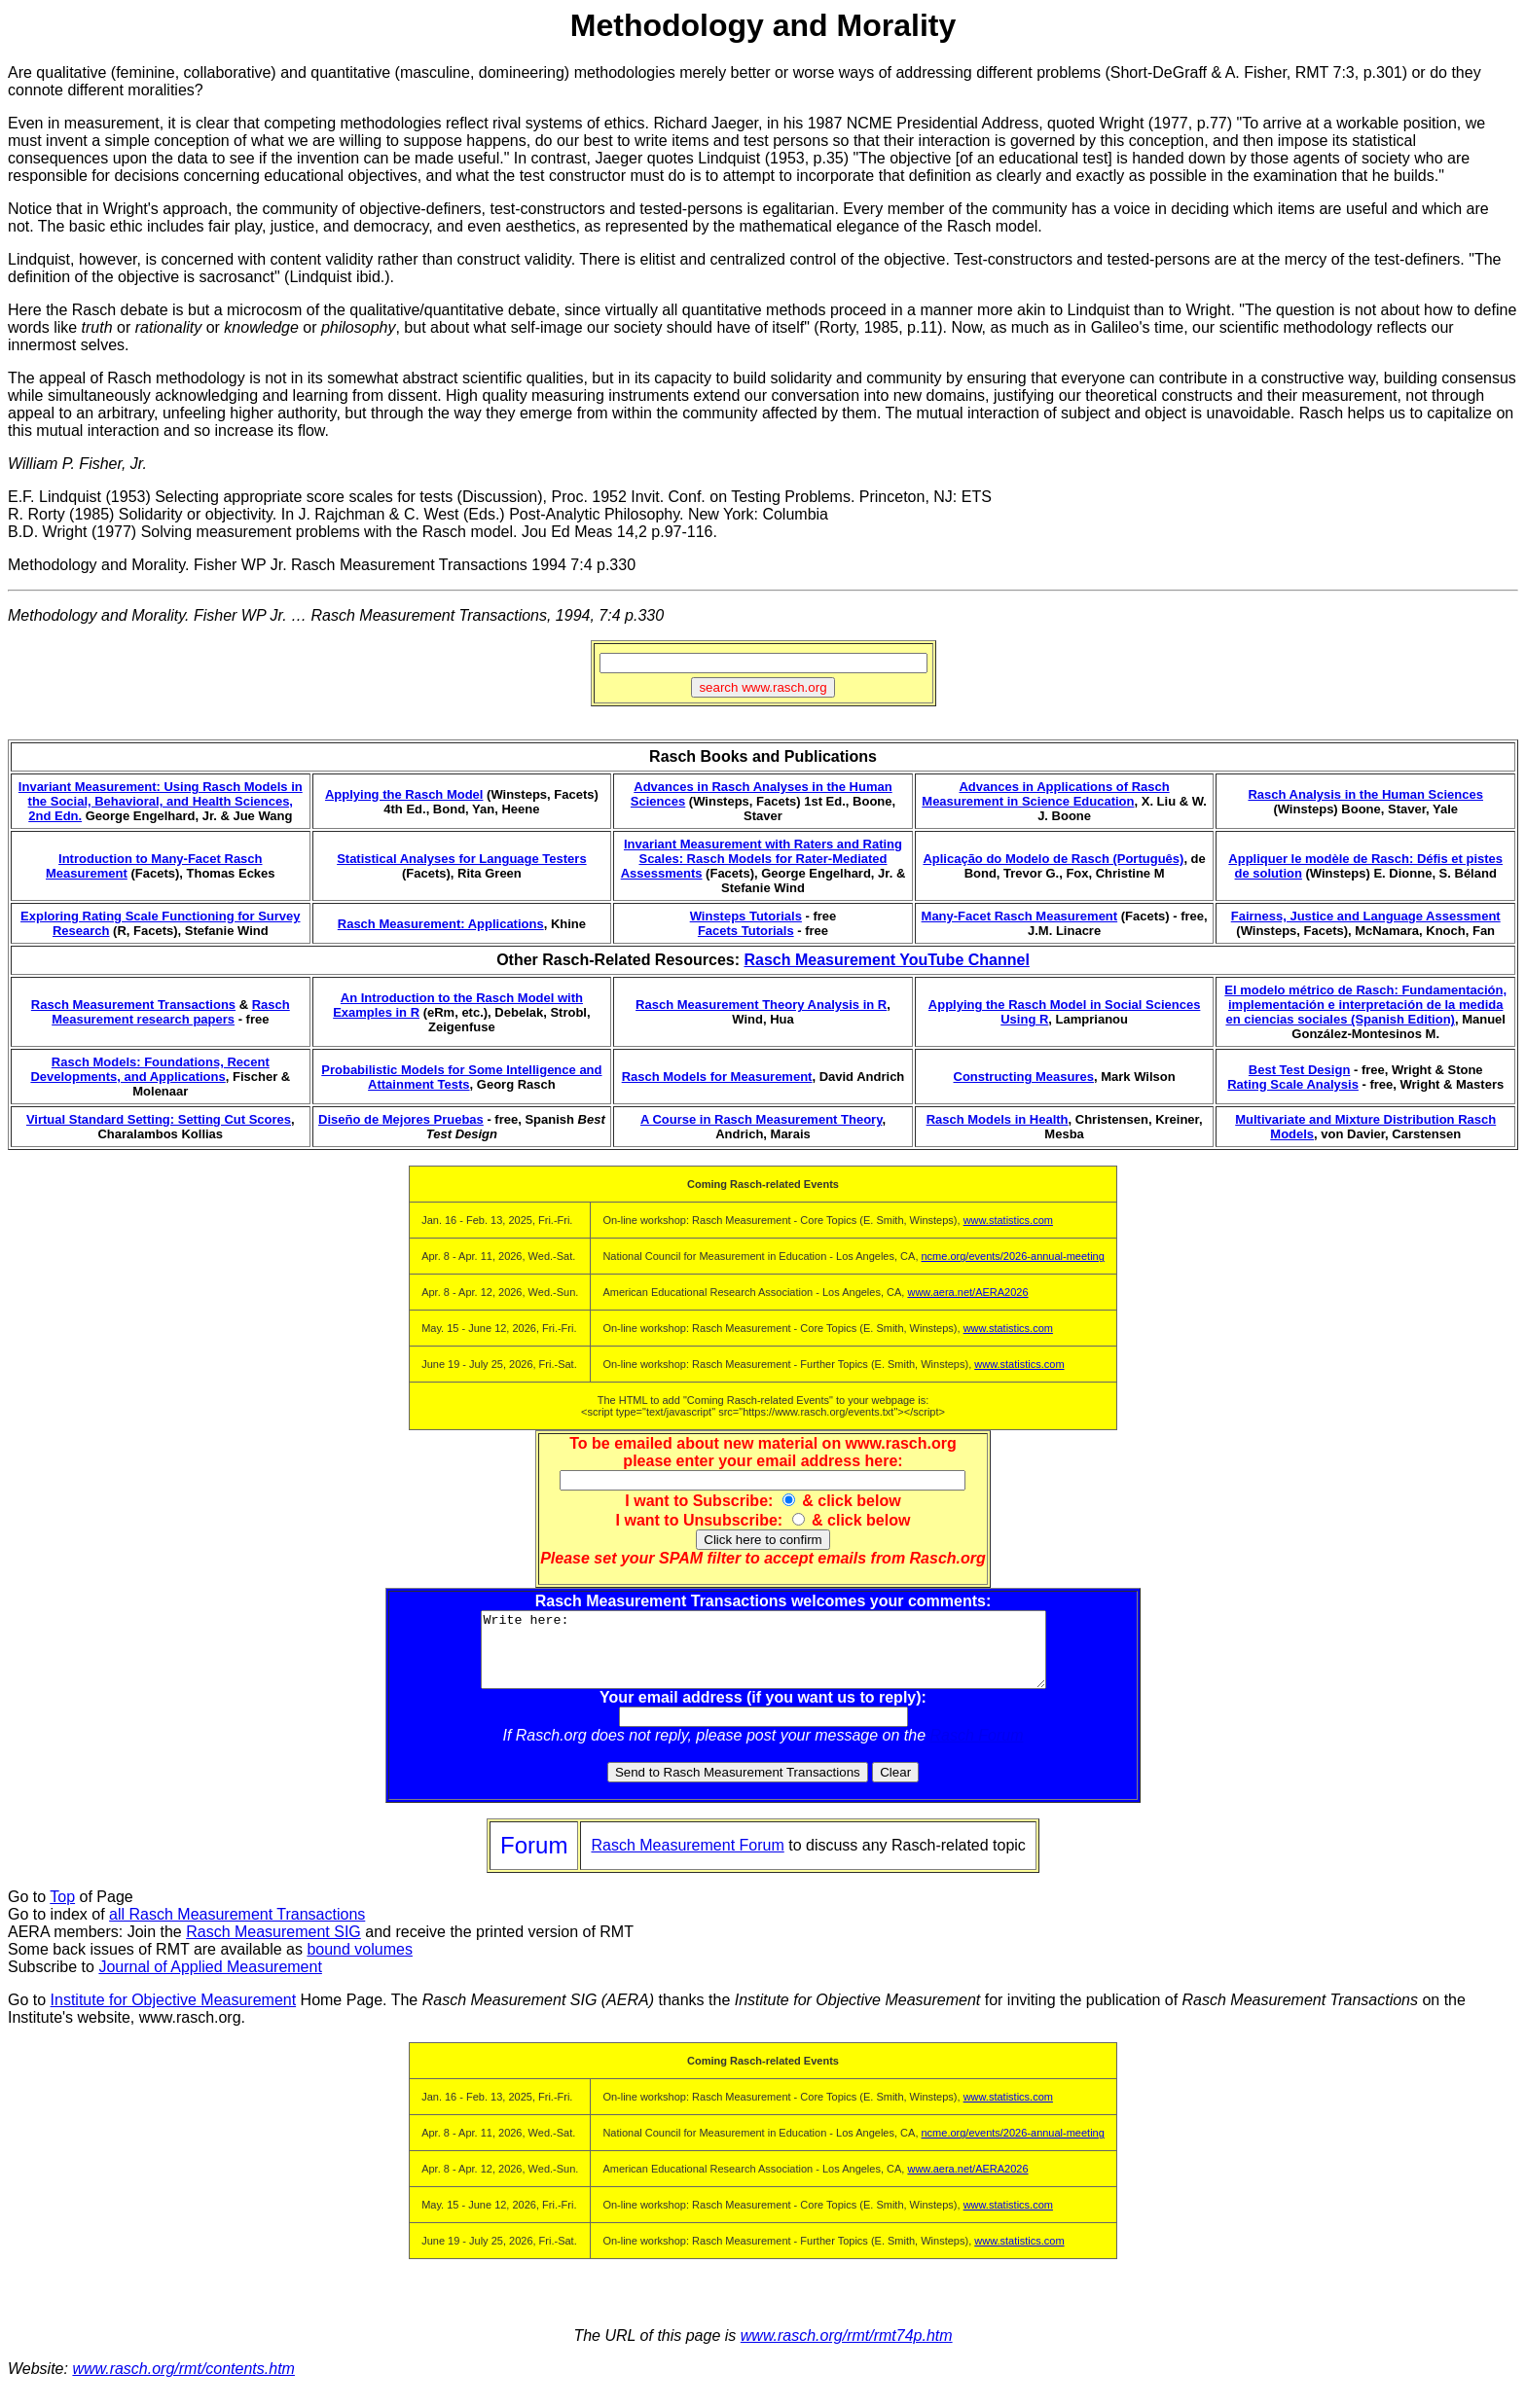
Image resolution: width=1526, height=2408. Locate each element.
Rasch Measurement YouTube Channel (886, 960)
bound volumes (360, 1964)
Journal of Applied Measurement (209, 1981)
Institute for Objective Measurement (174, 2014)
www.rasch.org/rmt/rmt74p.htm (847, 2350)
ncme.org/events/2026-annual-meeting (1013, 1256)
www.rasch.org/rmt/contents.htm (183, 2383)
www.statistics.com (1008, 1220)
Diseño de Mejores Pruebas (401, 1119)
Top (62, 1911)
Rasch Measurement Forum (687, 1859)
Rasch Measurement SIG (273, 1946)
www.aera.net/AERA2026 (967, 1292)
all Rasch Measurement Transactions (237, 1929)
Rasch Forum (977, 1750)
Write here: (763, 1657)
